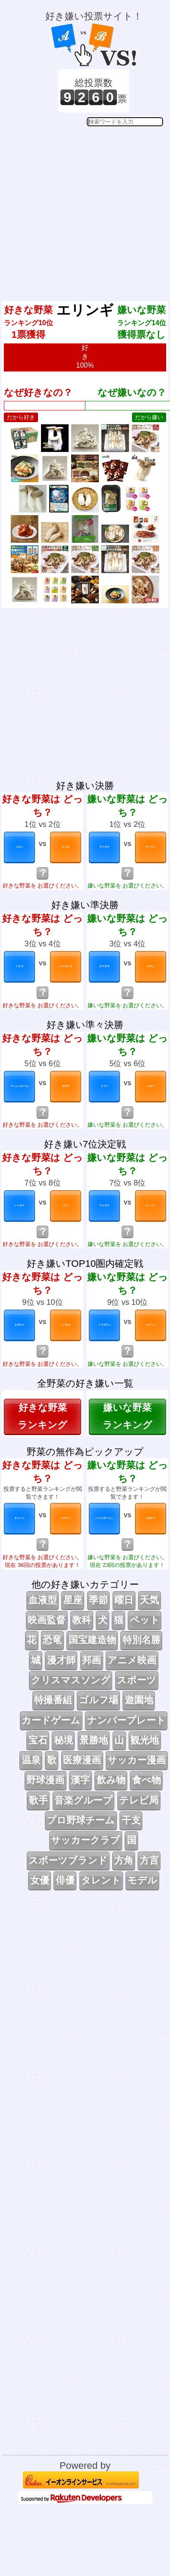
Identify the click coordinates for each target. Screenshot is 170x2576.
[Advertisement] (84, 207)
